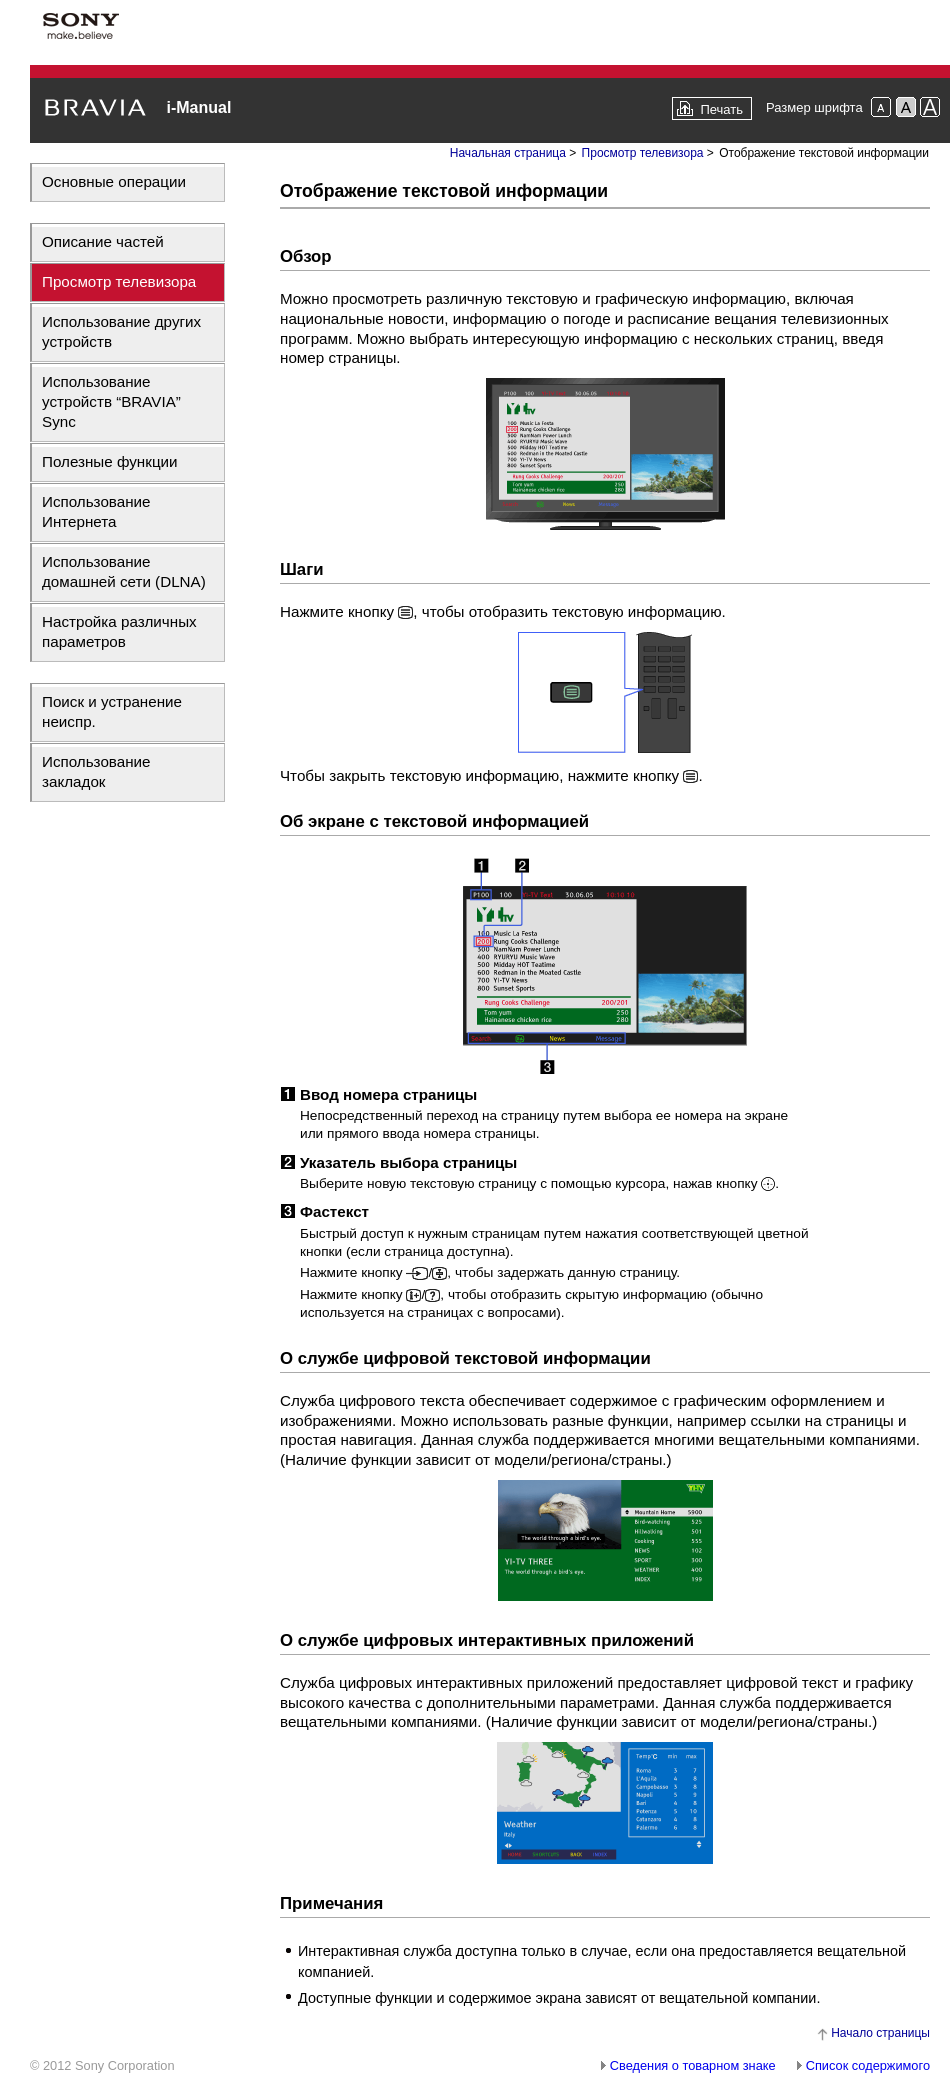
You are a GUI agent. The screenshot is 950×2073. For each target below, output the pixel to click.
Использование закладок (96, 771)
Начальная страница (508, 153)
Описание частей (103, 241)
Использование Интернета (96, 511)
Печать (721, 109)
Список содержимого (868, 2065)
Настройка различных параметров (119, 631)
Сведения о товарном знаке (693, 2065)
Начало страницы (880, 2033)
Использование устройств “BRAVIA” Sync (111, 401)
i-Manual (198, 107)
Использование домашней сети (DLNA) (124, 571)
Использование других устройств (121, 331)
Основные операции (114, 181)
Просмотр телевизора (119, 281)
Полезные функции (110, 461)
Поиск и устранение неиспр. (112, 711)
